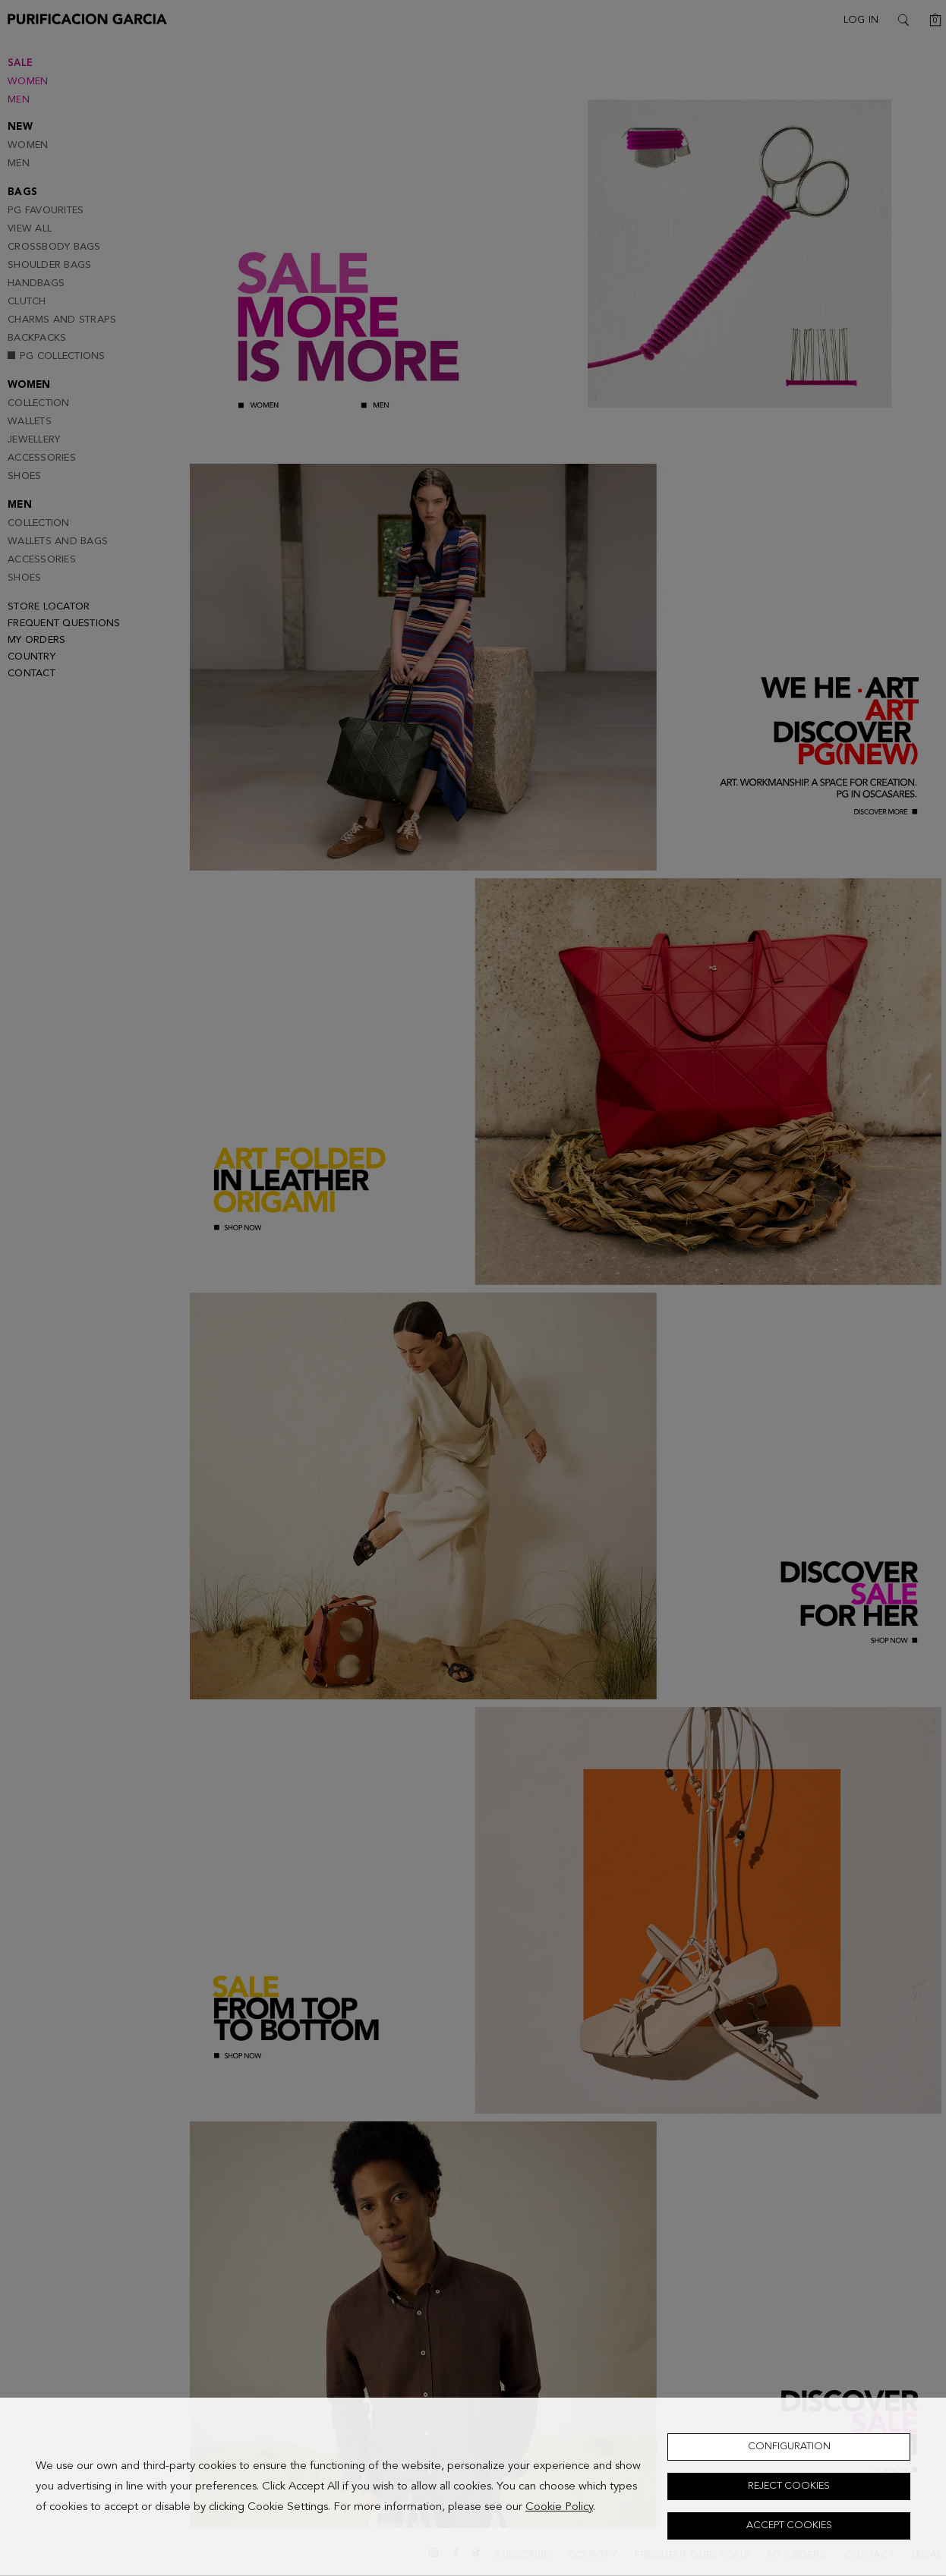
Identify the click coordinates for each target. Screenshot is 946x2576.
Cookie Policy (559, 2507)
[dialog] (473, 2487)
